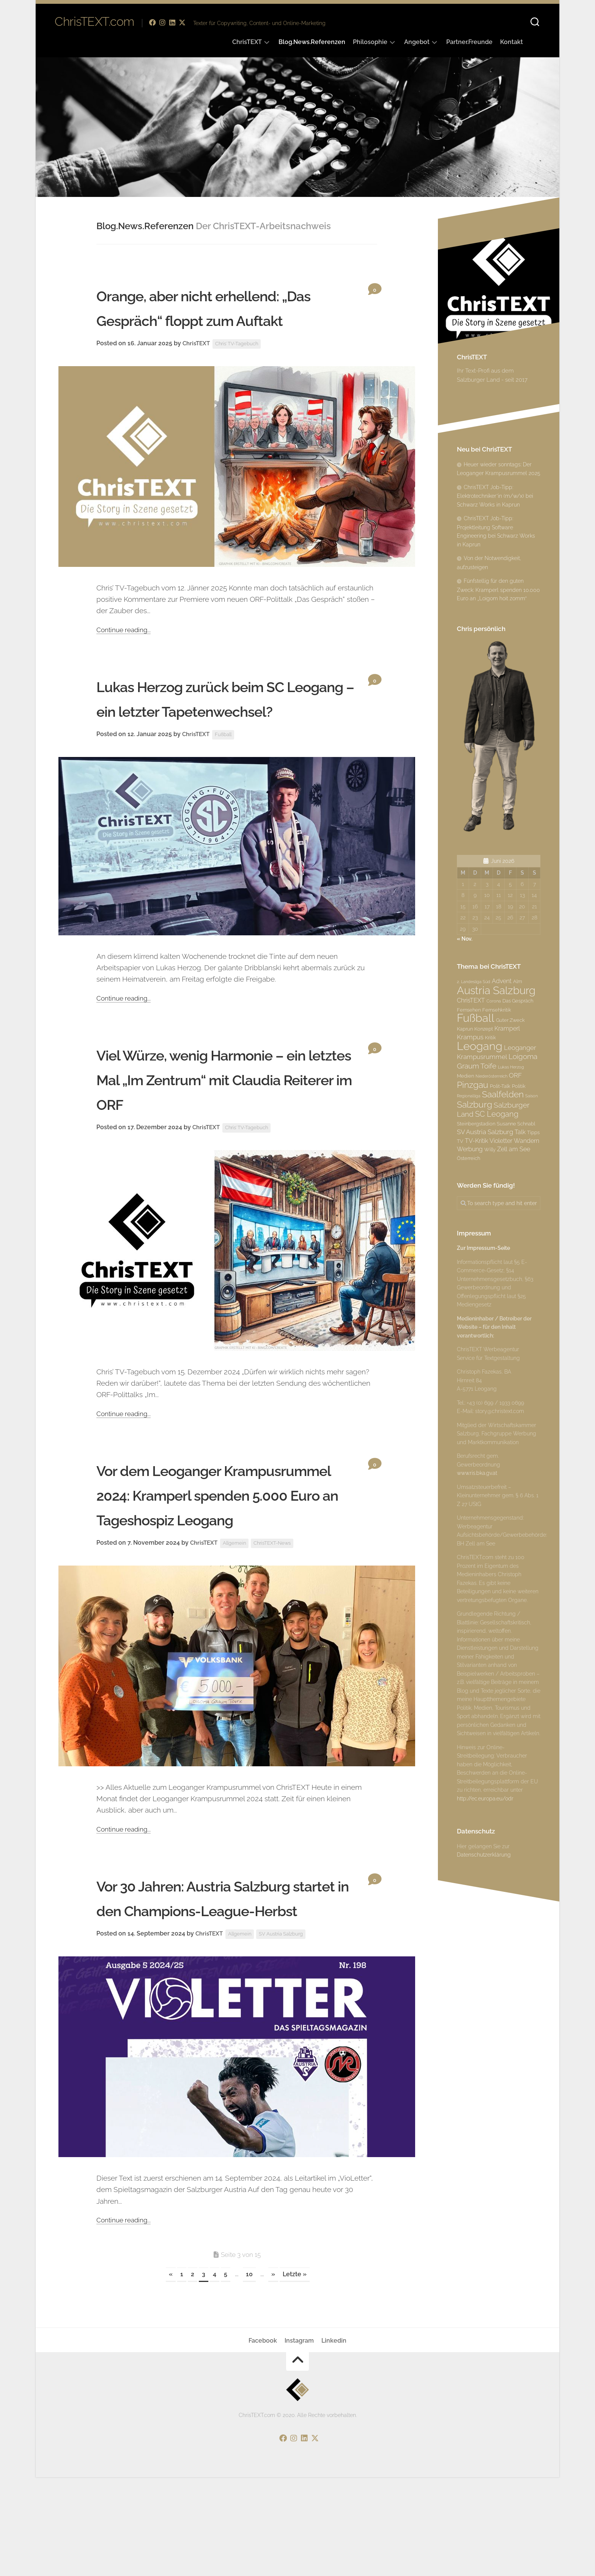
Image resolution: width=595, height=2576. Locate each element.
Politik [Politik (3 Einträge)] (519, 1086)
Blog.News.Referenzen (312, 42)
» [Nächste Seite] (273, 2372)
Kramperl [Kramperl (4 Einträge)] (507, 1028)
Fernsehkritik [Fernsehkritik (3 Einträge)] (496, 1010)
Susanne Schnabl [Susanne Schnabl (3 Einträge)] (516, 1123)
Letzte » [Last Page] (295, 2372)
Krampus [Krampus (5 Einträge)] (470, 1037)
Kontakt (511, 42)
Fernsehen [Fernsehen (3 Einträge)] (469, 1010)
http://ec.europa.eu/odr (485, 1798)
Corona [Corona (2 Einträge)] (493, 1001)
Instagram (299, 2439)
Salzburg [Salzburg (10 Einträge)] (474, 1104)
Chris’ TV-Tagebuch (241, 368)
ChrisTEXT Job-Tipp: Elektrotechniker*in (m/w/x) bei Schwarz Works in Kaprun (495, 496)
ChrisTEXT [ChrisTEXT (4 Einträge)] (471, 1000)
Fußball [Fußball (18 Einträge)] (475, 1018)
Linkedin (333, 2439)
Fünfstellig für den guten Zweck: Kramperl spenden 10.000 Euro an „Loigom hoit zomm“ (498, 589)
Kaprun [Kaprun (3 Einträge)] (465, 1029)
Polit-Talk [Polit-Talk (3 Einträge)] (500, 1086)
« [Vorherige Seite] (171, 2372)
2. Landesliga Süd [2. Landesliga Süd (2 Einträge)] (473, 981)
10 (249, 2372)
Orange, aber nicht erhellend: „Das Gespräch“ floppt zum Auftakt (221, 319)
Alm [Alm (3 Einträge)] (517, 981)
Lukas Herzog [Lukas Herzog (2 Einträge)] (511, 1067)
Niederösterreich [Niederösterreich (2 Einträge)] (491, 1076)
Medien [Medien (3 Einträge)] (465, 1076)
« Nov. (464, 939)
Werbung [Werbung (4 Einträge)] (470, 1149)
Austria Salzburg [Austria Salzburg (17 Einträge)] (496, 990)
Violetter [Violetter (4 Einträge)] (501, 1140)
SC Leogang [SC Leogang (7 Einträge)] (496, 1114)
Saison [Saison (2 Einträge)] (531, 1096)
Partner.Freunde (469, 42)
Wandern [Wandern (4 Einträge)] (526, 1140)
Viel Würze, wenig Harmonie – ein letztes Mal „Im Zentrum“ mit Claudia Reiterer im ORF (225, 1128)
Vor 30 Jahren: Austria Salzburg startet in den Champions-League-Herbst (228, 1983)
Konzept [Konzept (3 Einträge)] (483, 1029)
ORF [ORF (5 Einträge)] (515, 1075)
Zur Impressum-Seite (483, 1248)
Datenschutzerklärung (484, 1855)
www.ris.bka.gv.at (477, 1473)
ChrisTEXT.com (94, 23)
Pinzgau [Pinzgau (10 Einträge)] (472, 1084)
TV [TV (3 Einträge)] (460, 1141)
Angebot (417, 42)
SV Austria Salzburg (287, 2033)
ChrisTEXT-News (278, 1617)
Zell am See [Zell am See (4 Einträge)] (513, 1149)
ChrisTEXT (247, 42)
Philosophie (370, 42)
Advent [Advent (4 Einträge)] (502, 981)
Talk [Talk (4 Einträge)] (520, 1132)
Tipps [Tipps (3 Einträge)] (533, 1132)
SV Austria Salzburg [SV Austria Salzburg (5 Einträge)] (485, 1132)
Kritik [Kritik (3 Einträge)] (490, 1037)
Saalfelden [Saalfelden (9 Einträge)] (503, 1094)
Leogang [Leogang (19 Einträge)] (479, 1046)
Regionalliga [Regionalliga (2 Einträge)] (468, 1096)
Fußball (226, 784)
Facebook (263, 2439)
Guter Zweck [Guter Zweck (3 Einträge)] (510, 1020)
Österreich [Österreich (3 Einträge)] (468, 1158)
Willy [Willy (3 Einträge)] (490, 1149)
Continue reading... (126, 654)
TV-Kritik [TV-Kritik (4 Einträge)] (476, 1140)
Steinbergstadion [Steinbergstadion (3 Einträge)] (476, 1123)
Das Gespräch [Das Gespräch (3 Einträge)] (517, 1001)
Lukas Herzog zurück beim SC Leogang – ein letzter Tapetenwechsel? (224, 735)
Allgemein (237, 1617)
